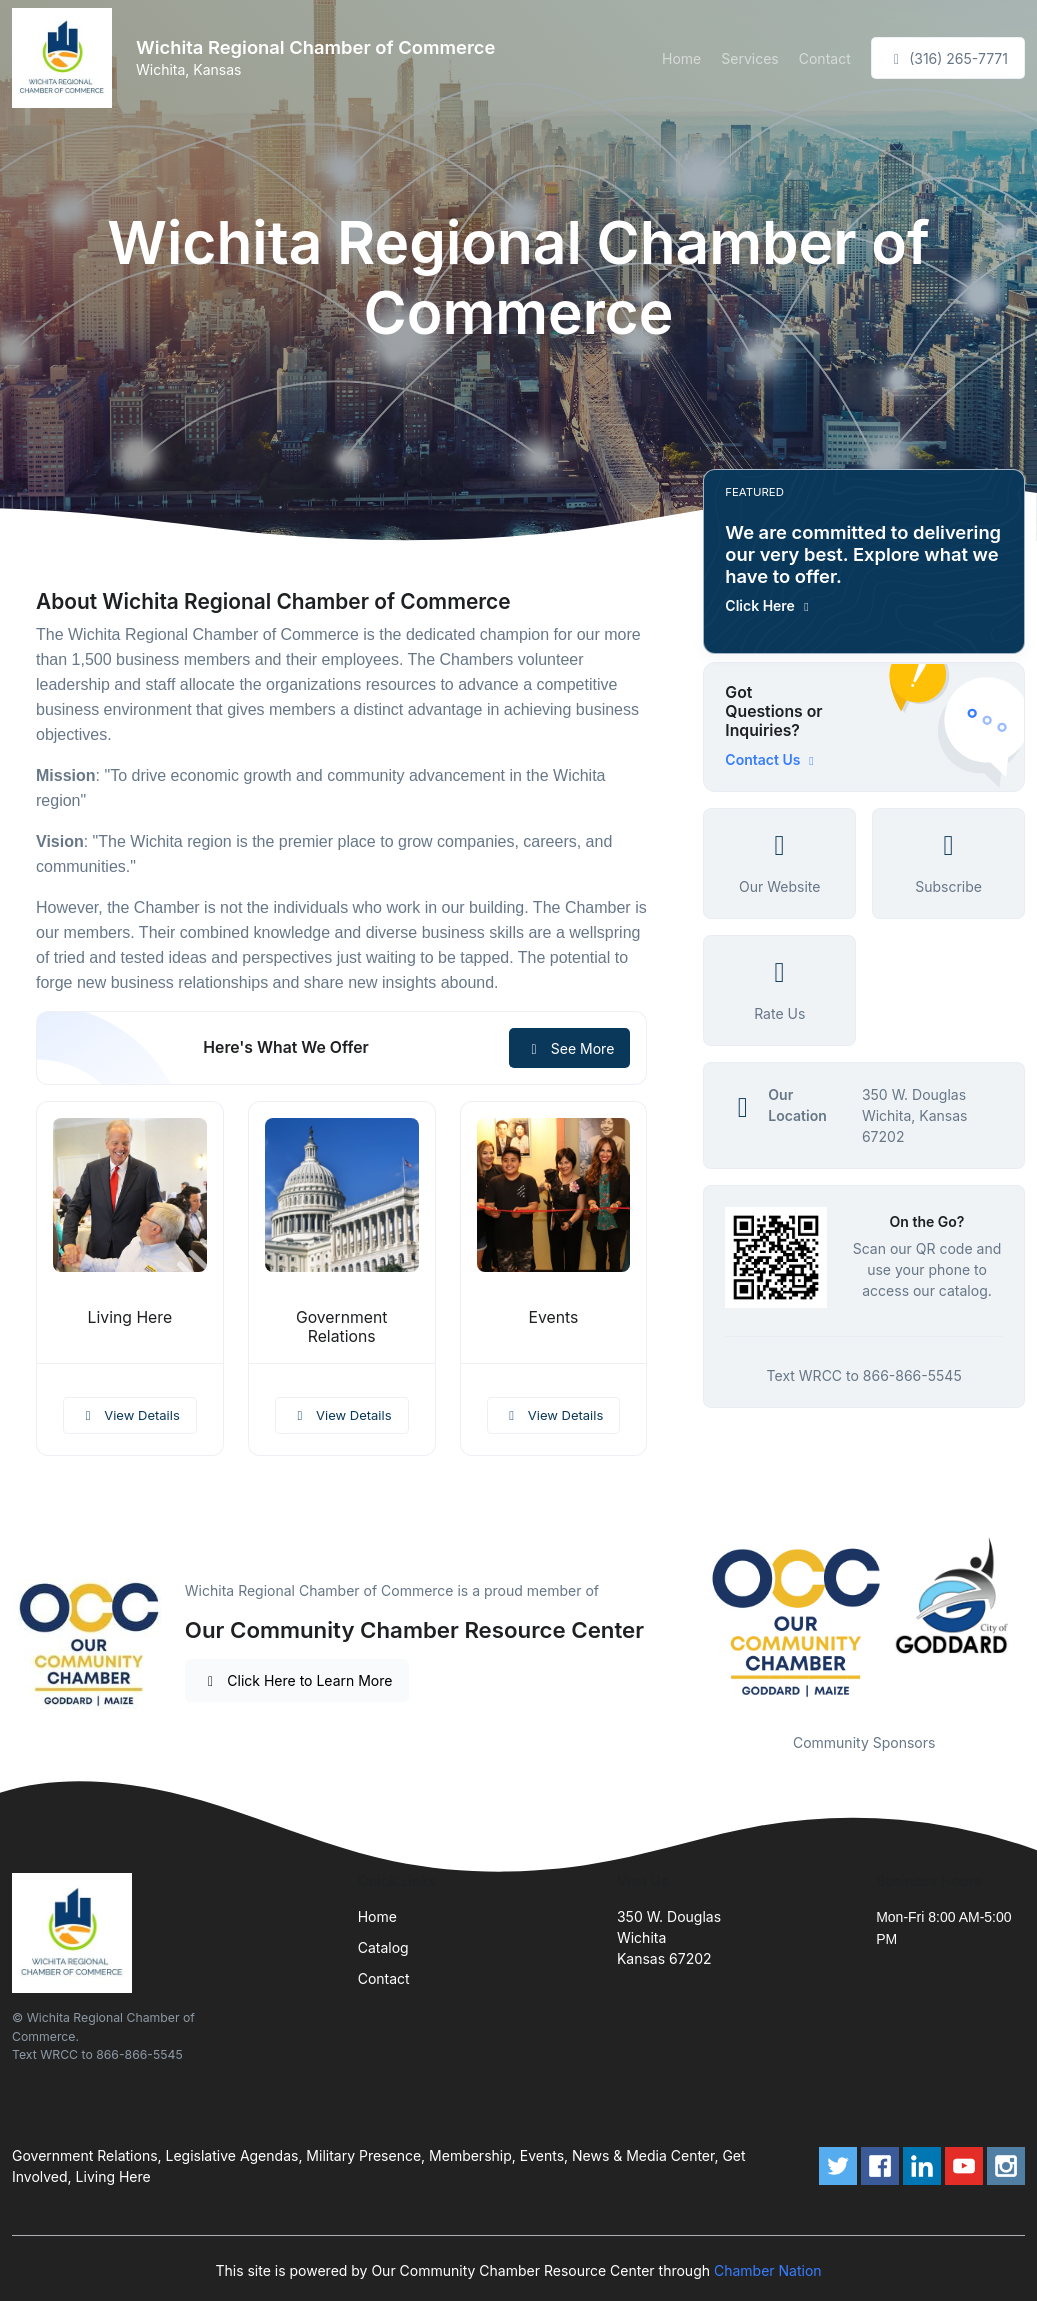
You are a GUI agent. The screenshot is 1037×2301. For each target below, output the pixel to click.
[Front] (66, 58)
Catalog (383, 1947)
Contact (825, 58)
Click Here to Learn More (297, 1680)
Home (681, 58)
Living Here (130, 1317)
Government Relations (342, 1327)
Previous (688, 1618)
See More (569, 1048)
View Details (130, 1415)
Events (554, 1317)
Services (749, 58)
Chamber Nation (768, 2270)
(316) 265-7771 (948, 58)
